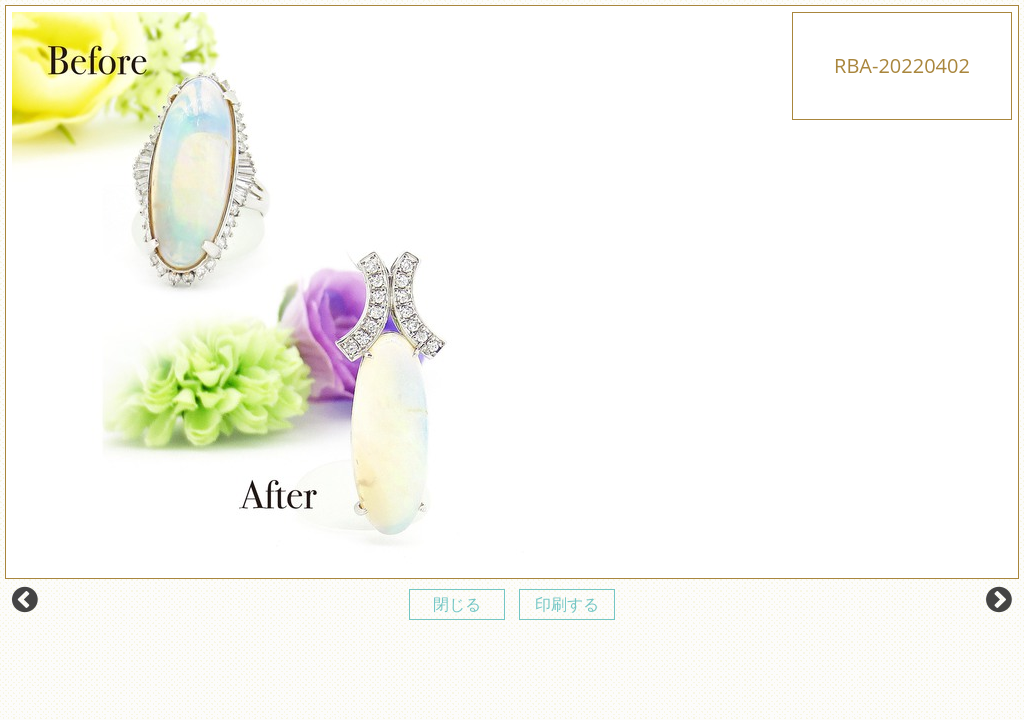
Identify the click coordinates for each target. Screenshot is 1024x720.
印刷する (567, 604)
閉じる (457, 604)
